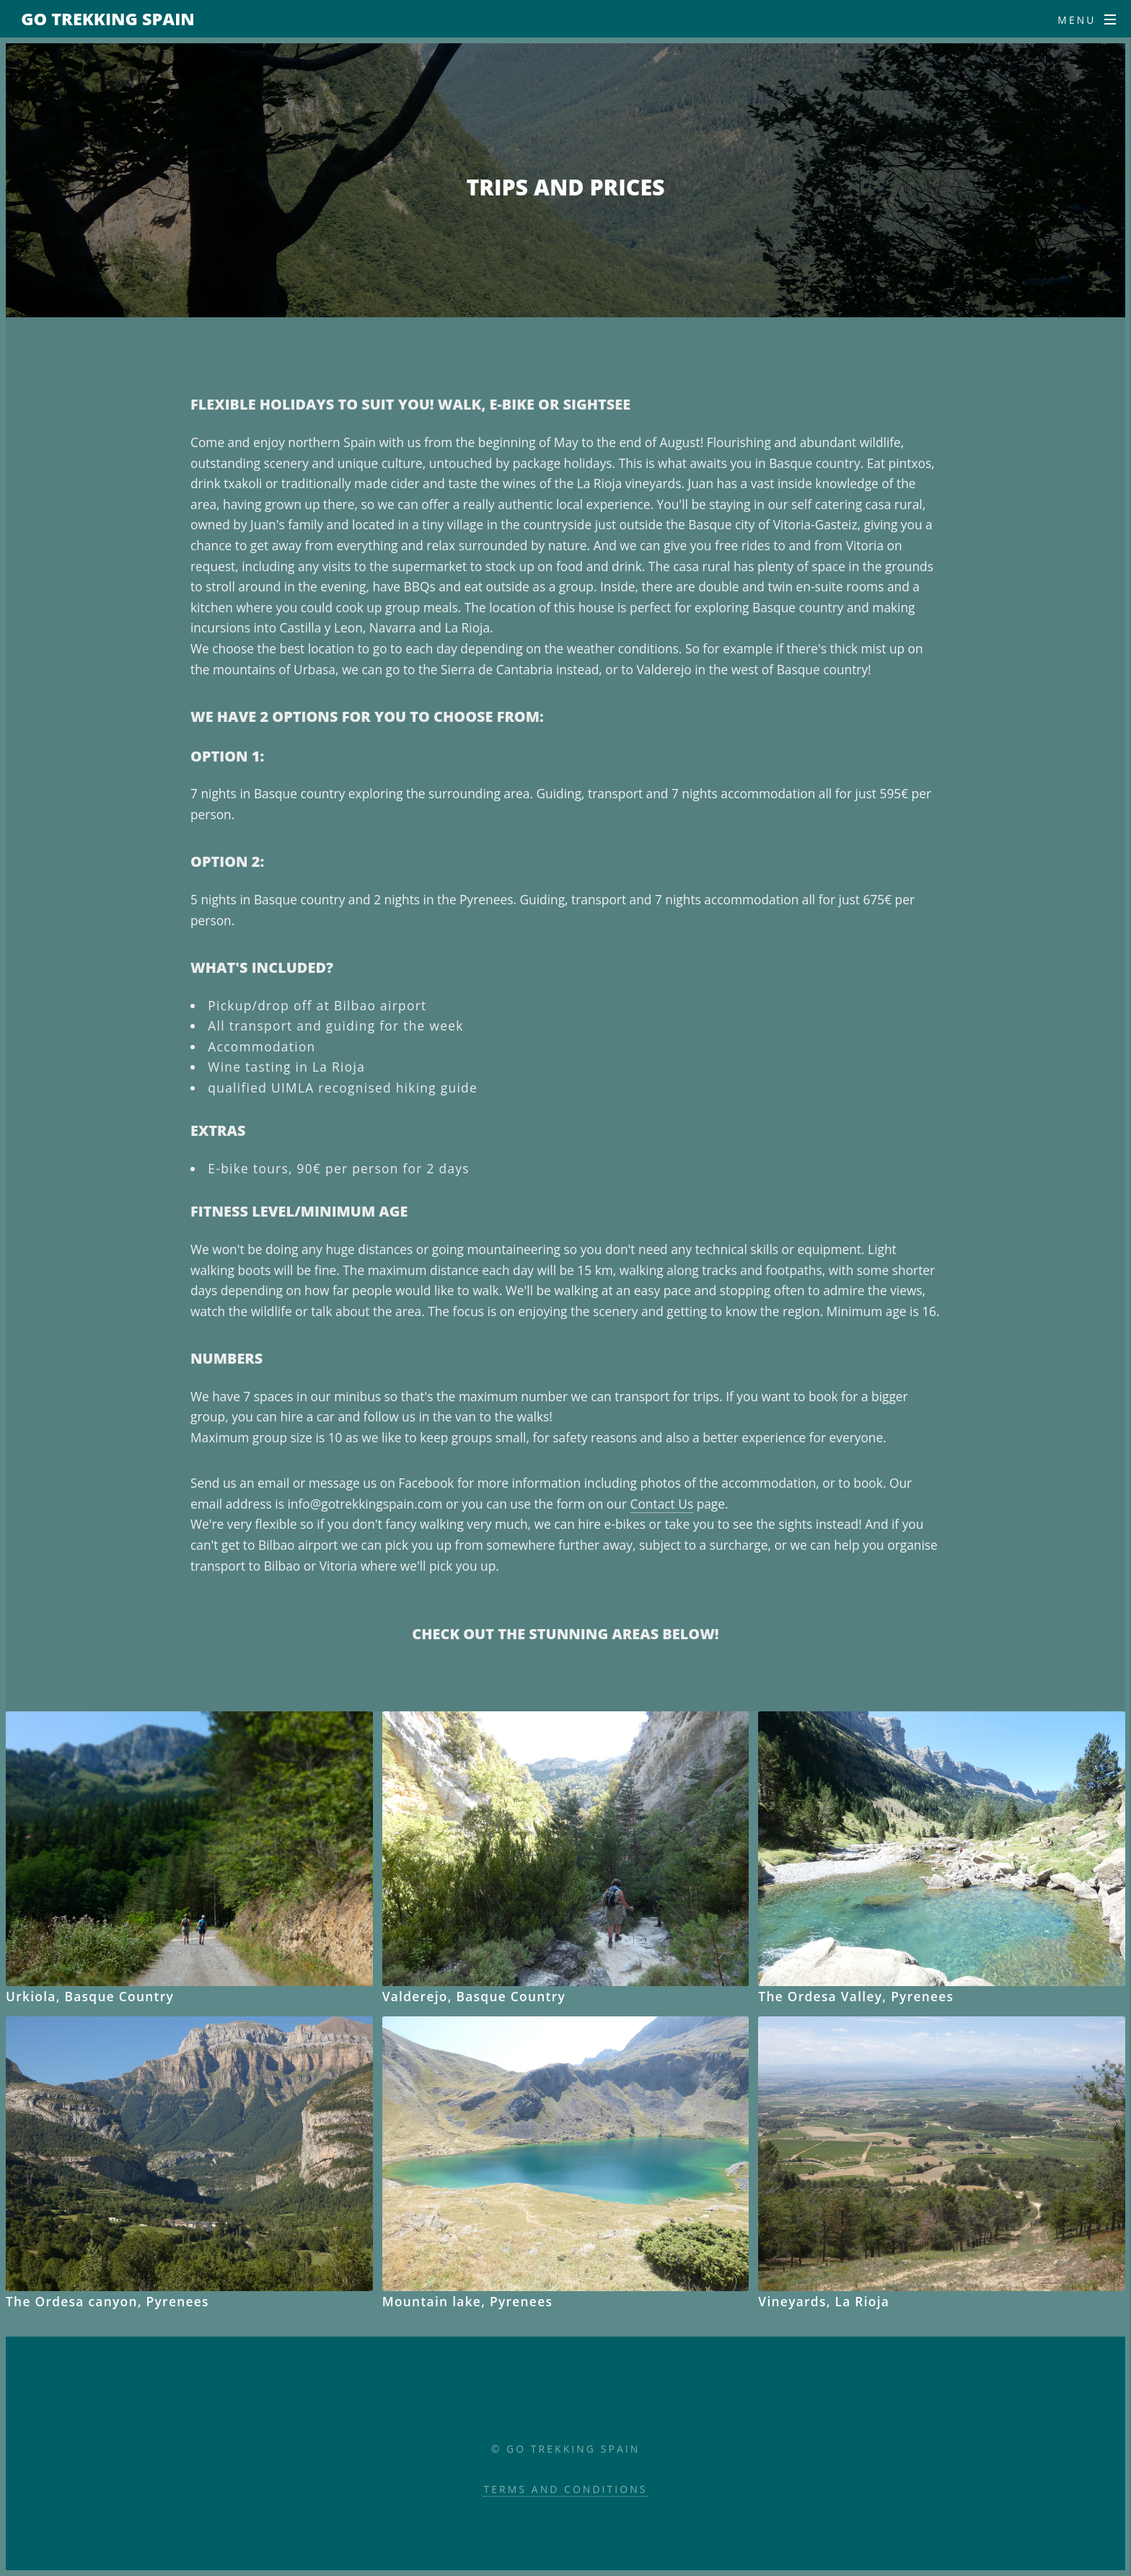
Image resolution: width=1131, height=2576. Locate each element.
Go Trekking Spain (108, 18)
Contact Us (662, 1503)
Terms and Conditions (565, 2489)
